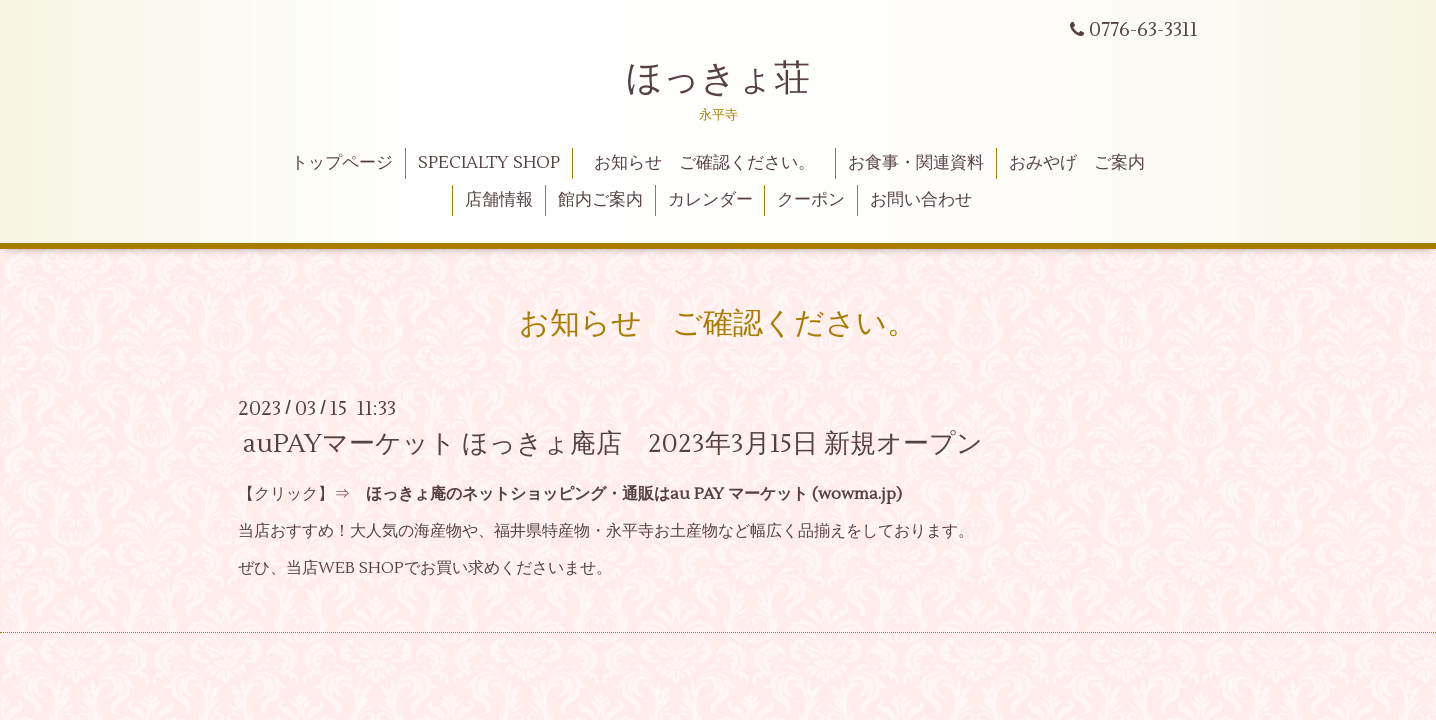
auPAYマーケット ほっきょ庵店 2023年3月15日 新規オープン (613, 444)
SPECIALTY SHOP (489, 163)
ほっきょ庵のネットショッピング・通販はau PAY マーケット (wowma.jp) (634, 494)
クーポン (811, 200)
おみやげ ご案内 (1077, 163)
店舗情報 (499, 200)
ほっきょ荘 (718, 79)
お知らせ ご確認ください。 (713, 163)
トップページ (342, 163)
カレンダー (710, 200)
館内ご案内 (600, 200)
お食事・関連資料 (916, 163)
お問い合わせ (921, 200)
